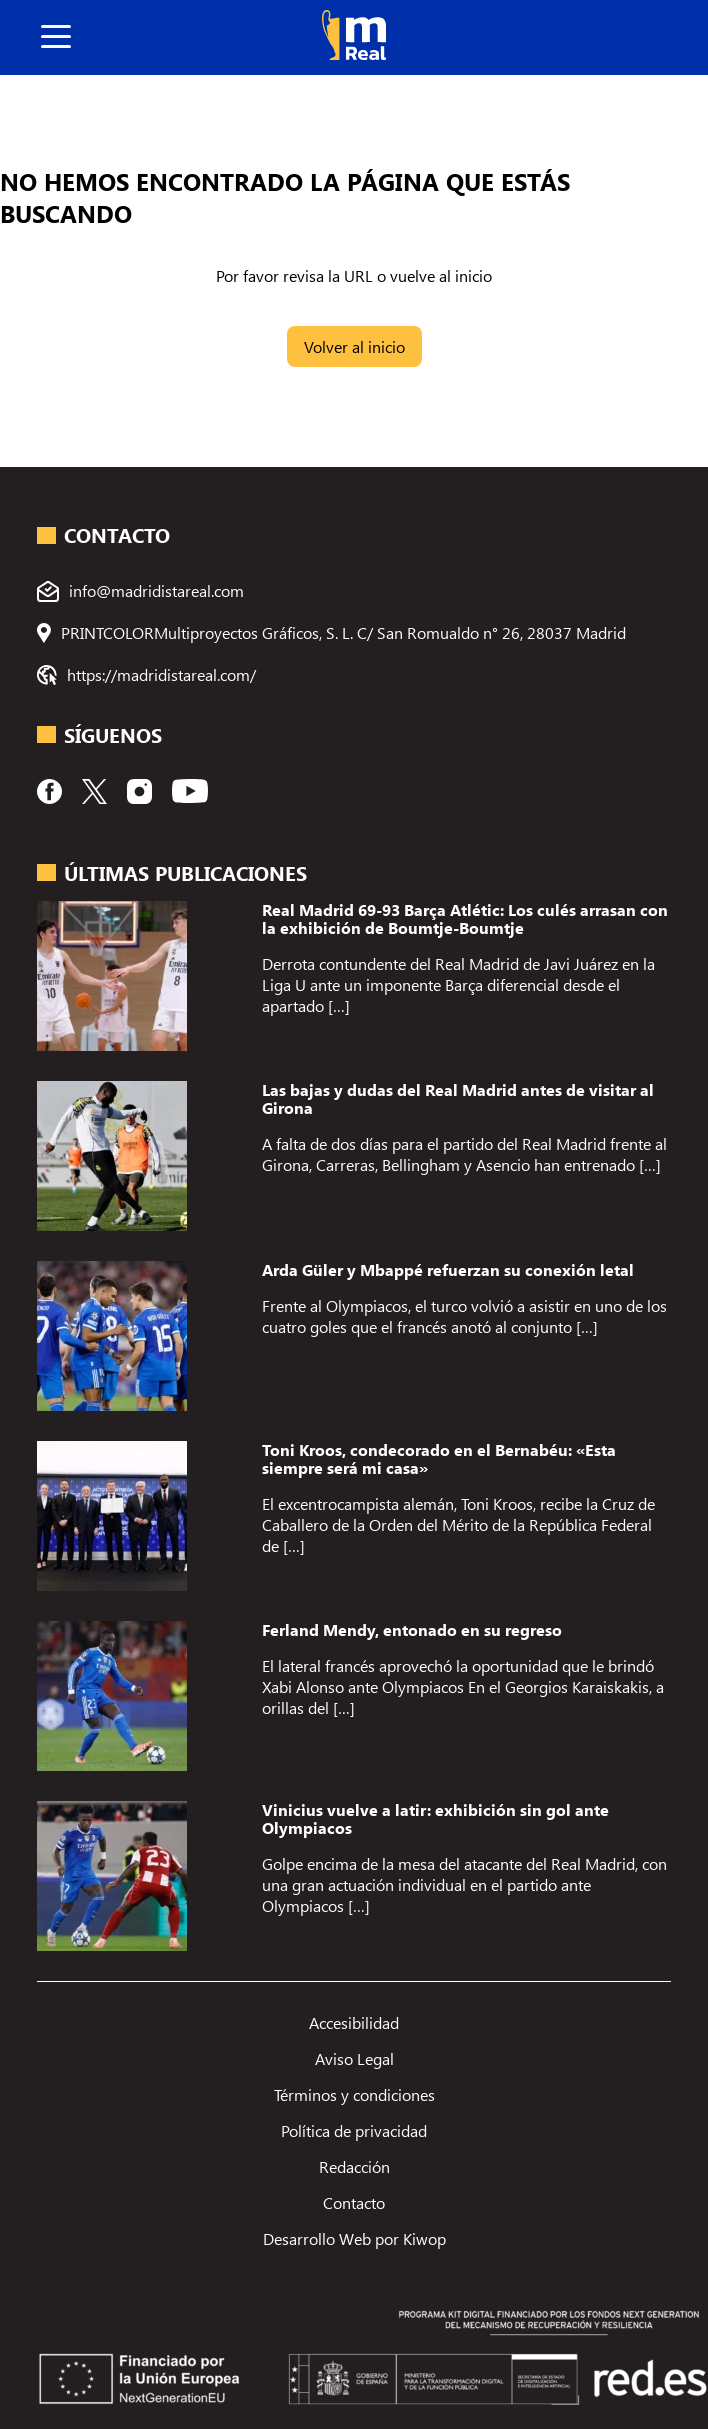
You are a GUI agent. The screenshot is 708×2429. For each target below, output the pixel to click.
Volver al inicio (354, 346)
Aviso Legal (354, 2058)
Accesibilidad (354, 2022)
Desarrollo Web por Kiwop (354, 2238)
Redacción (354, 2166)
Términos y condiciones (354, 2094)
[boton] (56, 37)
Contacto (354, 2202)
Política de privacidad (354, 2130)
